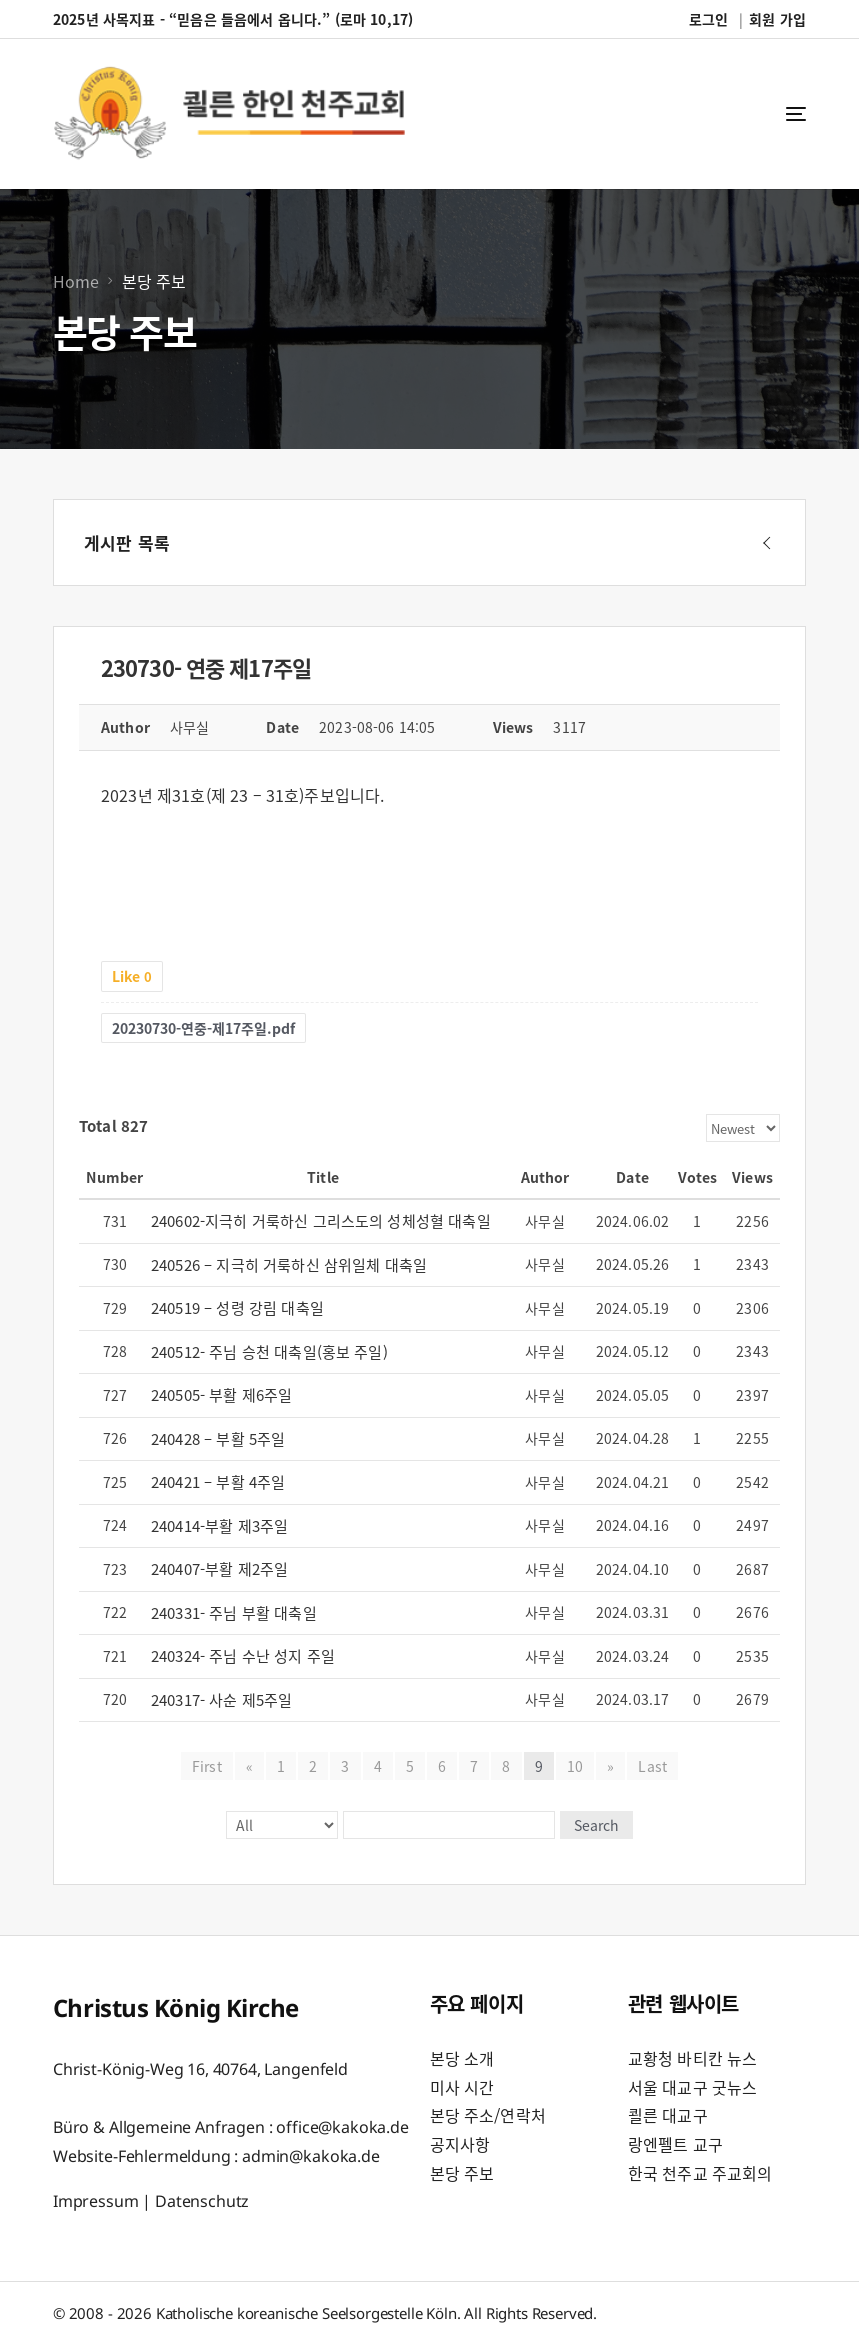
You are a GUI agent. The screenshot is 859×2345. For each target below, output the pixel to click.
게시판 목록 (127, 542)
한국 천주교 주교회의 (700, 2173)
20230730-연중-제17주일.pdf (203, 1028)
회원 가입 (777, 19)
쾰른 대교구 (668, 2115)
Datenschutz (202, 2201)
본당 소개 (462, 2058)
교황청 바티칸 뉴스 (693, 2058)
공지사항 (460, 2144)
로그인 (708, 19)
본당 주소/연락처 (488, 2115)
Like (132, 976)
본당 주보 (462, 2173)
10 (575, 1766)
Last (652, 1766)
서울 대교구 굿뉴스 (693, 2087)
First (207, 1766)
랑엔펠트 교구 (675, 2144)
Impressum (96, 2201)
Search (595, 1825)
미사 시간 (462, 2087)
